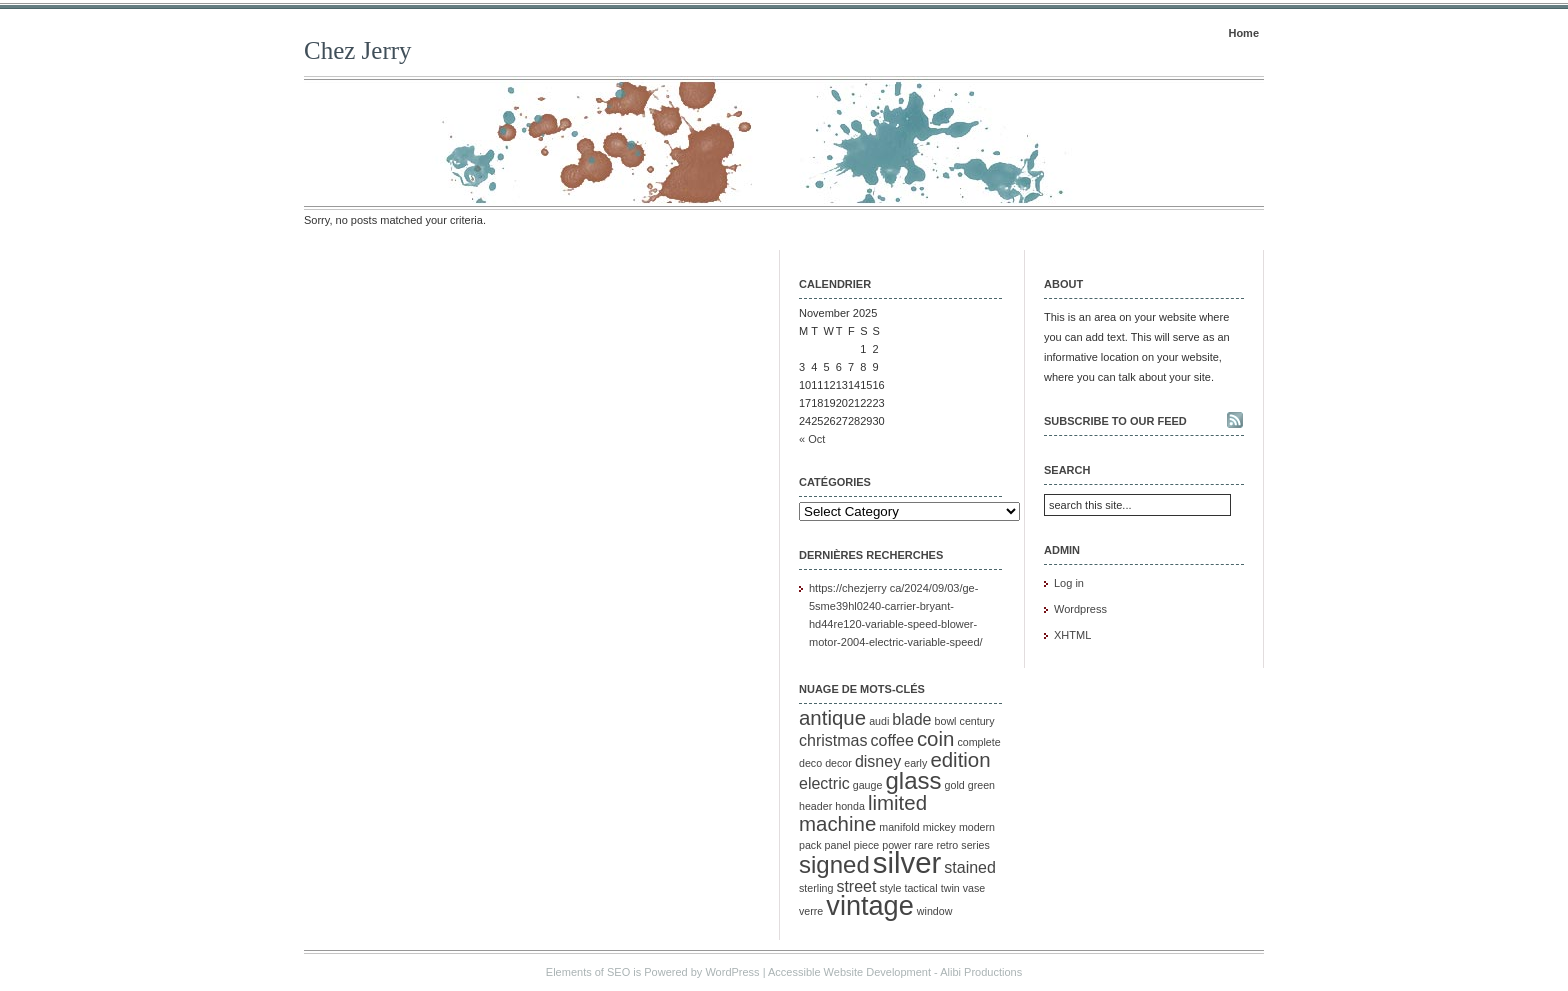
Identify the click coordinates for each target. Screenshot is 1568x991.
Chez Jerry (358, 50)
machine (837, 823)
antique (832, 717)
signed (834, 864)
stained (970, 867)
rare (923, 845)
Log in (1069, 583)
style (891, 888)
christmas (833, 740)
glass (913, 780)
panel (838, 845)
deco (810, 763)
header (815, 806)
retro (947, 845)
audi (879, 721)
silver (907, 862)
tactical (920, 888)
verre (811, 911)
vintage (869, 905)
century (977, 721)
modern (977, 827)
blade (911, 719)
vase (974, 888)
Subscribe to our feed (1115, 421)
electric (824, 783)
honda (850, 806)
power (896, 845)
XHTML (1072, 635)
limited (897, 802)
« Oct (812, 439)
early (915, 763)
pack (810, 845)
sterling (816, 888)
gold (955, 785)
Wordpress (1080, 609)
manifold (899, 827)
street (856, 886)
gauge (868, 785)
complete (978, 742)
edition (960, 759)
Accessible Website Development (849, 972)
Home (1243, 33)
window (935, 911)
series (975, 845)
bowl (946, 721)
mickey (939, 827)
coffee (892, 740)
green (981, 785)
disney (878, 761)
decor (838, 763)
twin (950, 888)
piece (866, 845)
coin (936, 738)
